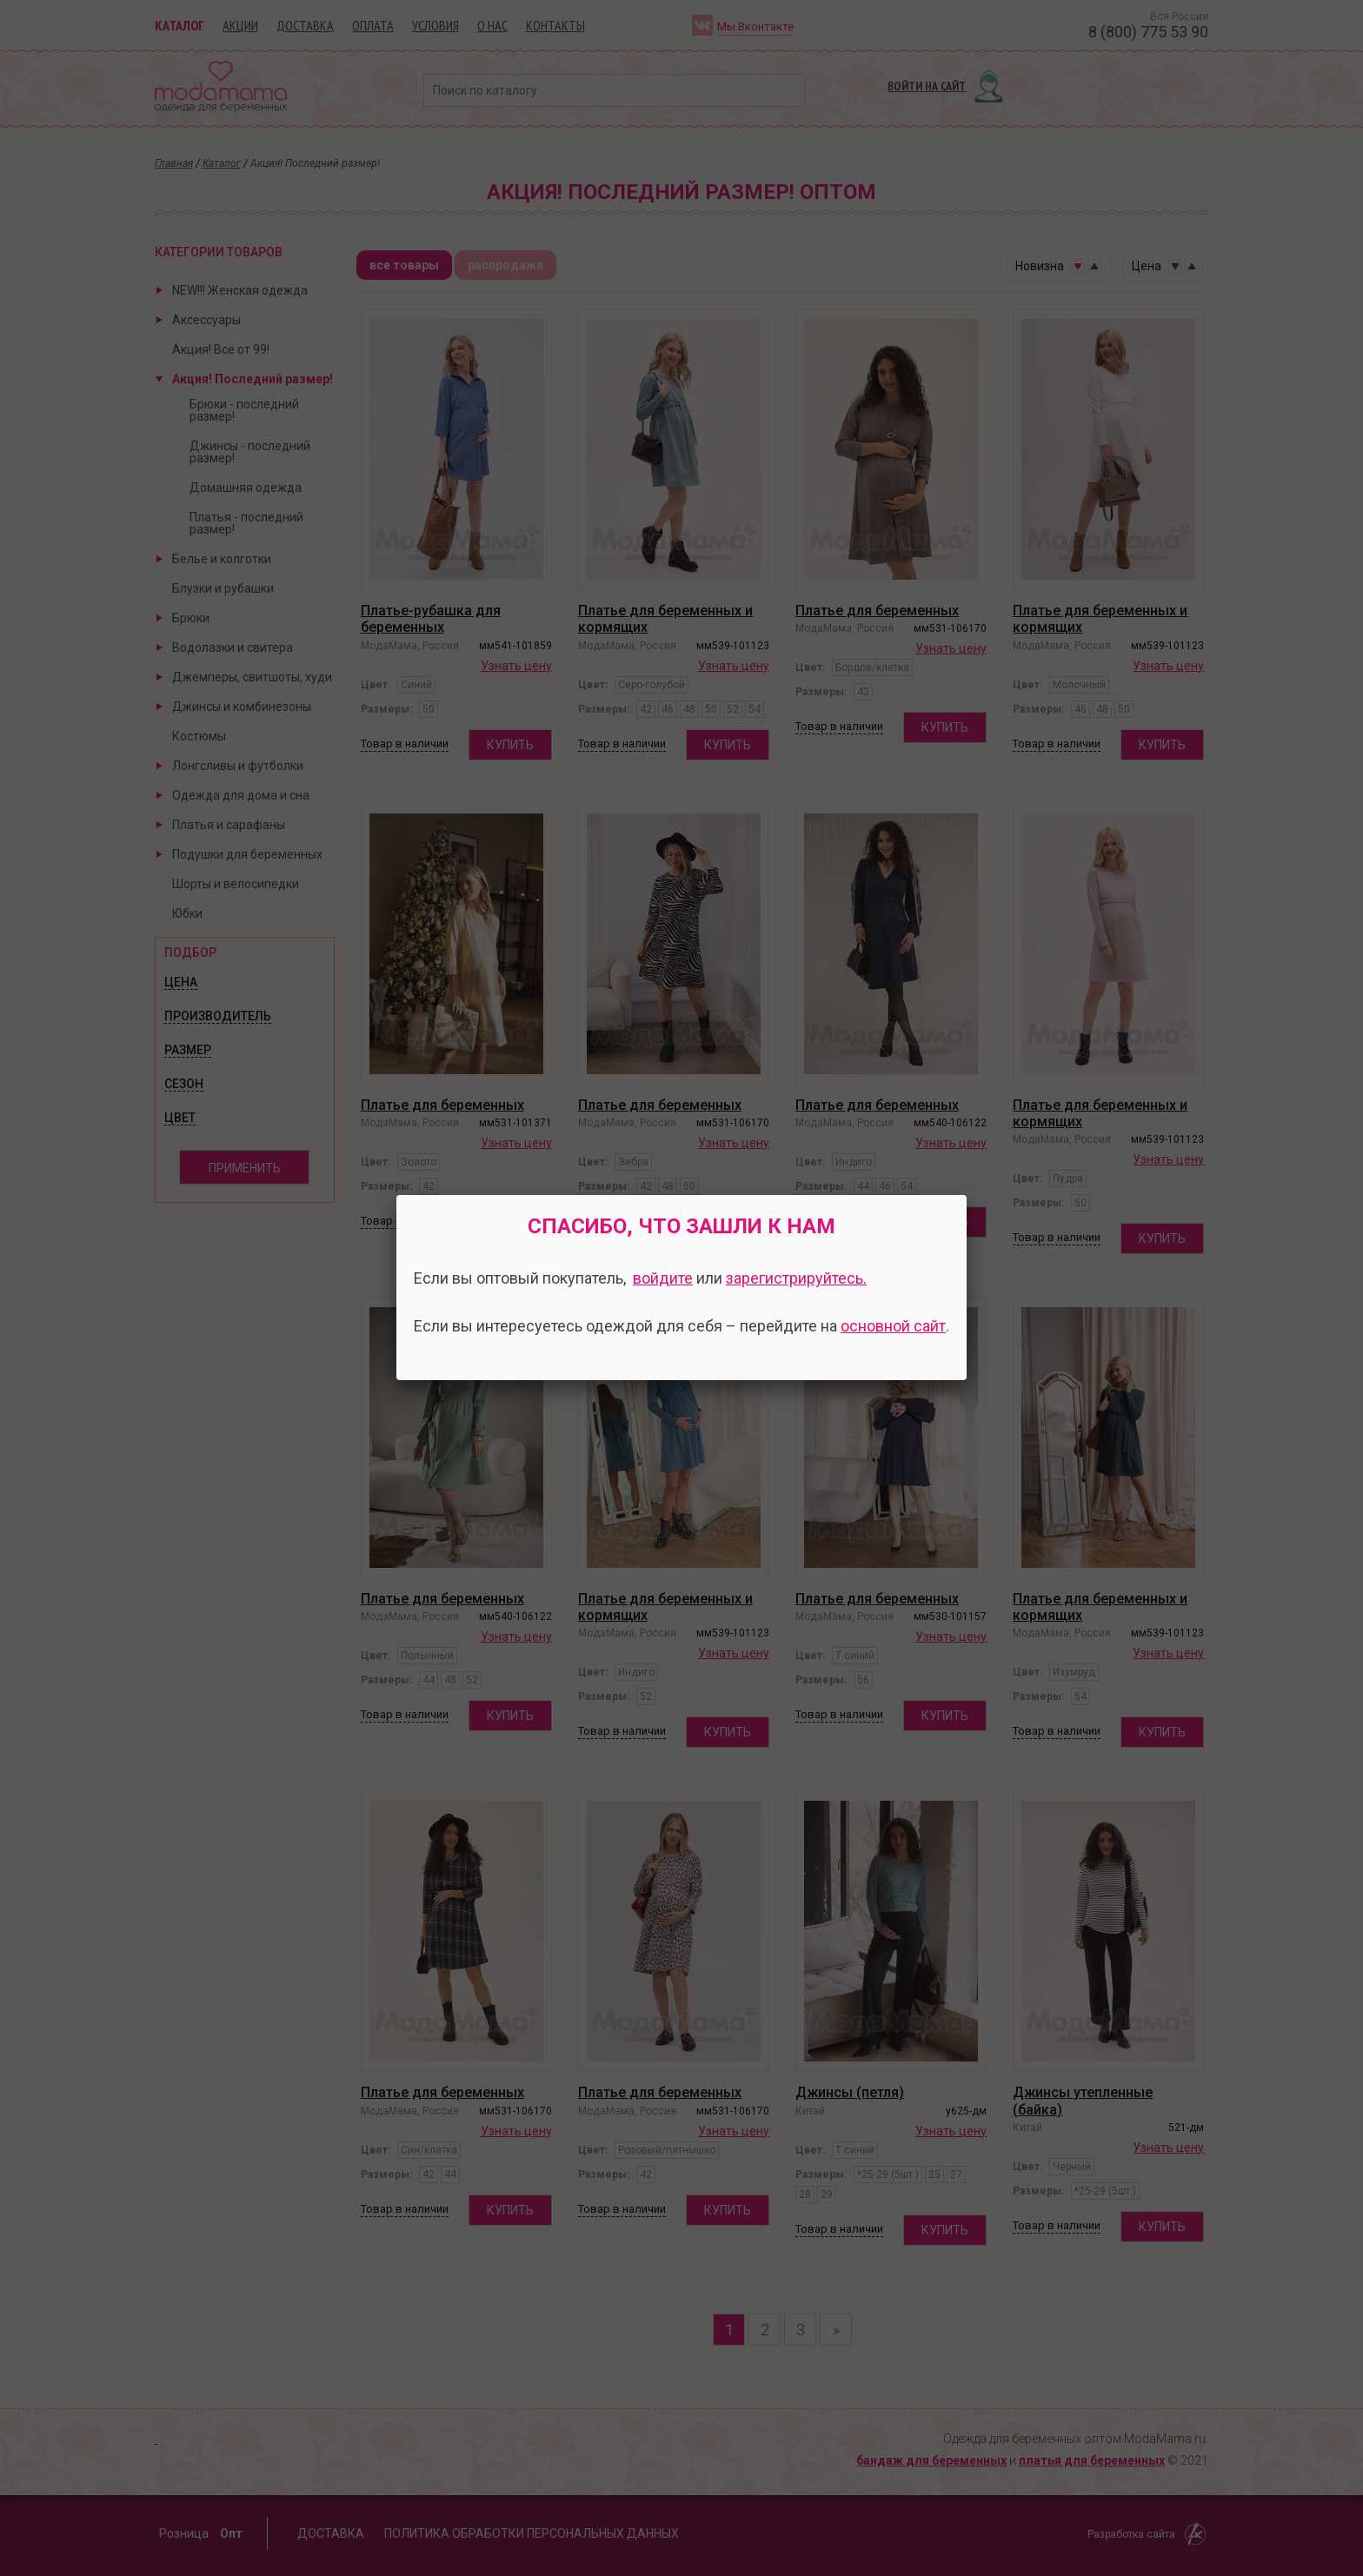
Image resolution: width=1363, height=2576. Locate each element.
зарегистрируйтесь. (796, 1278)
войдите (663, 1278)
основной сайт (893, 1326)
